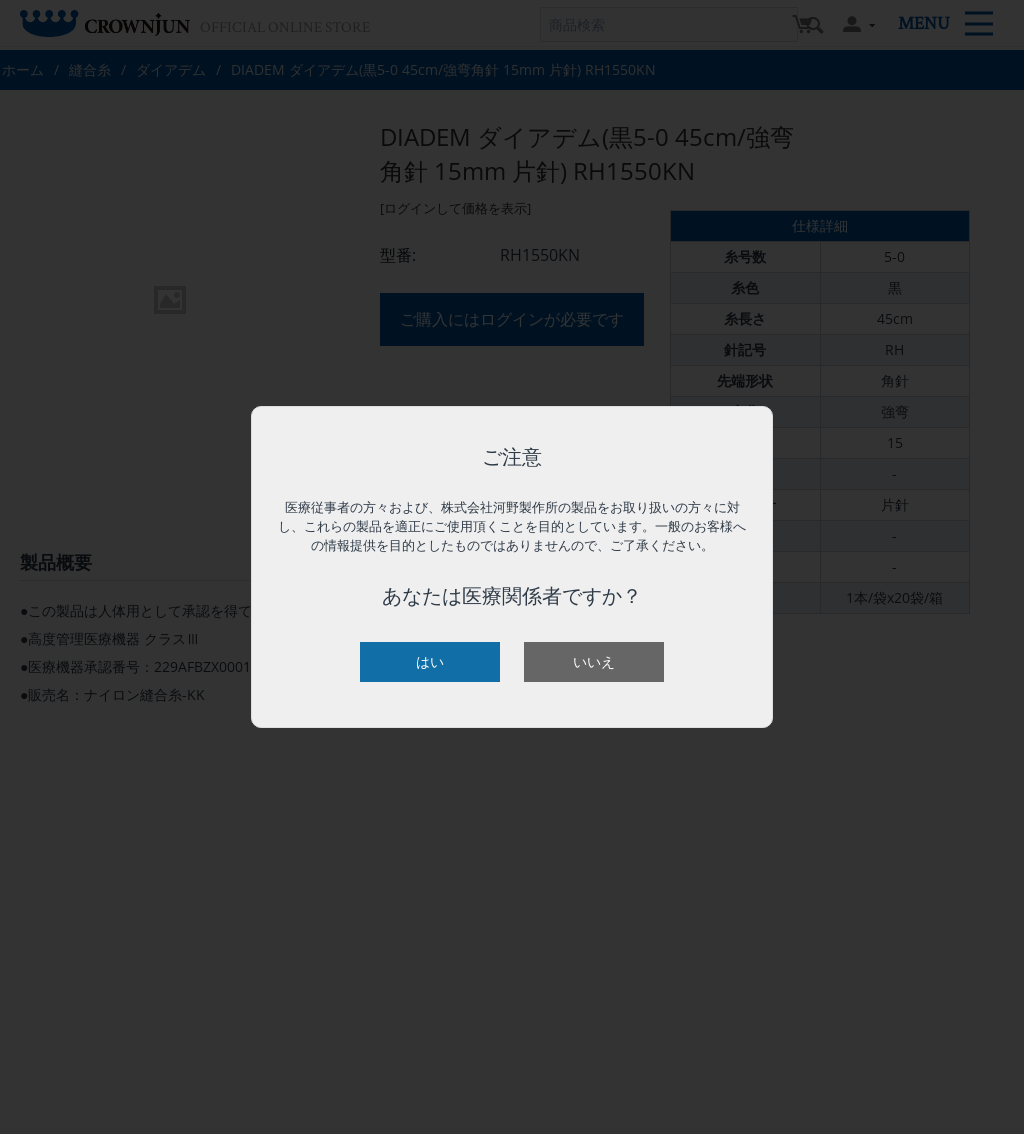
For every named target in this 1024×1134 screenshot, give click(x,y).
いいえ (594, 661)
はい (430, 661)
